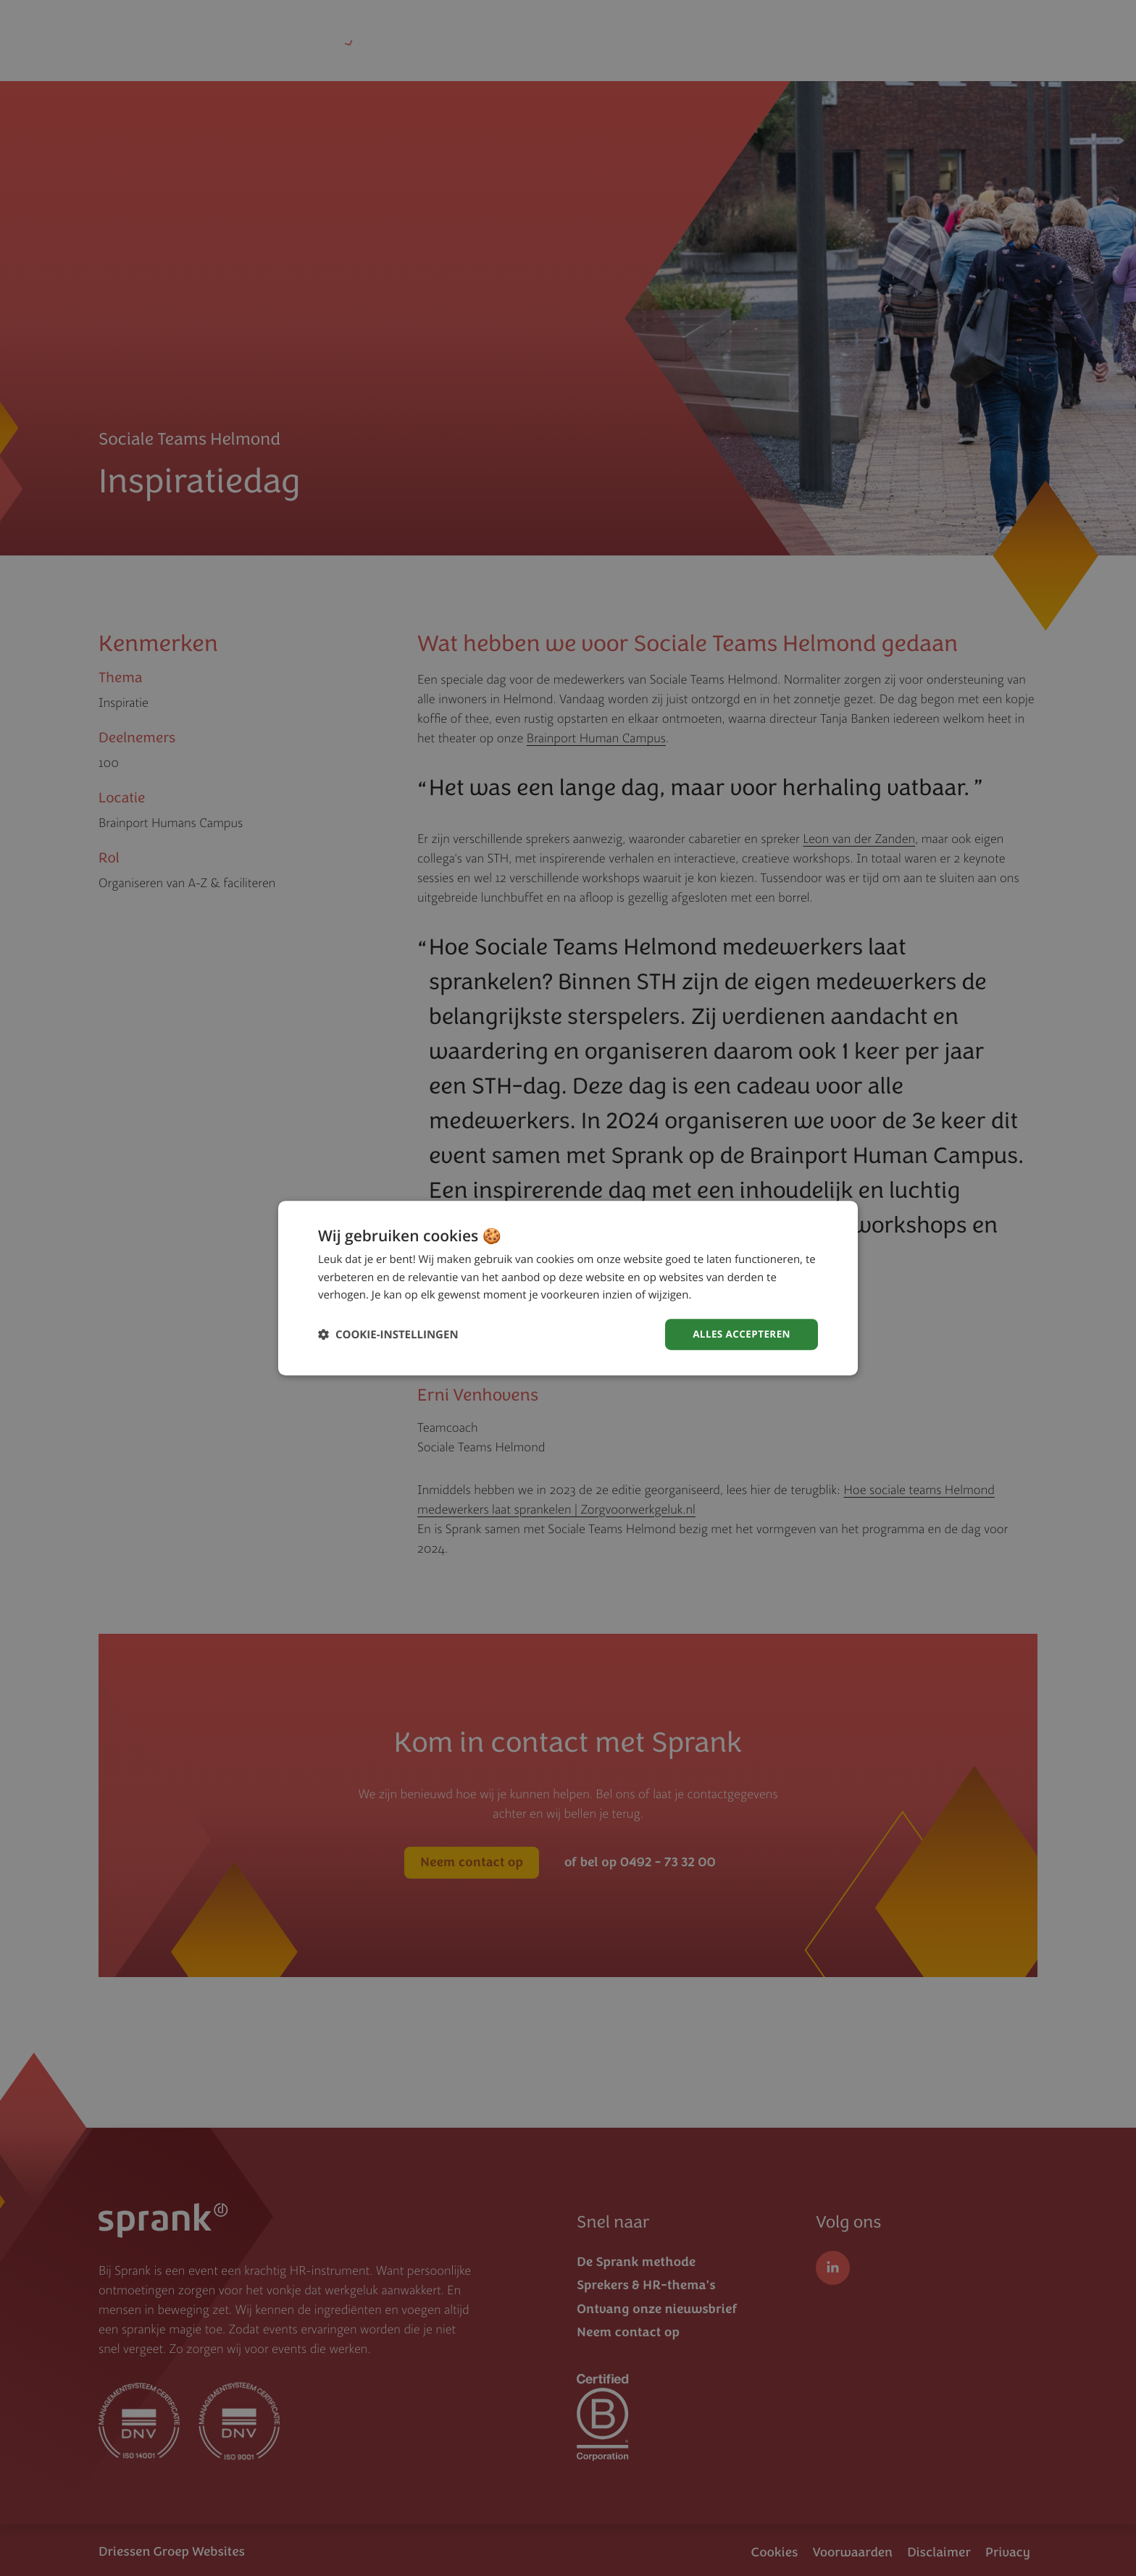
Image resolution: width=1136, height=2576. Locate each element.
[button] (388, 1334)
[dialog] (568, 1288)
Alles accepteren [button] (739, 1334)
